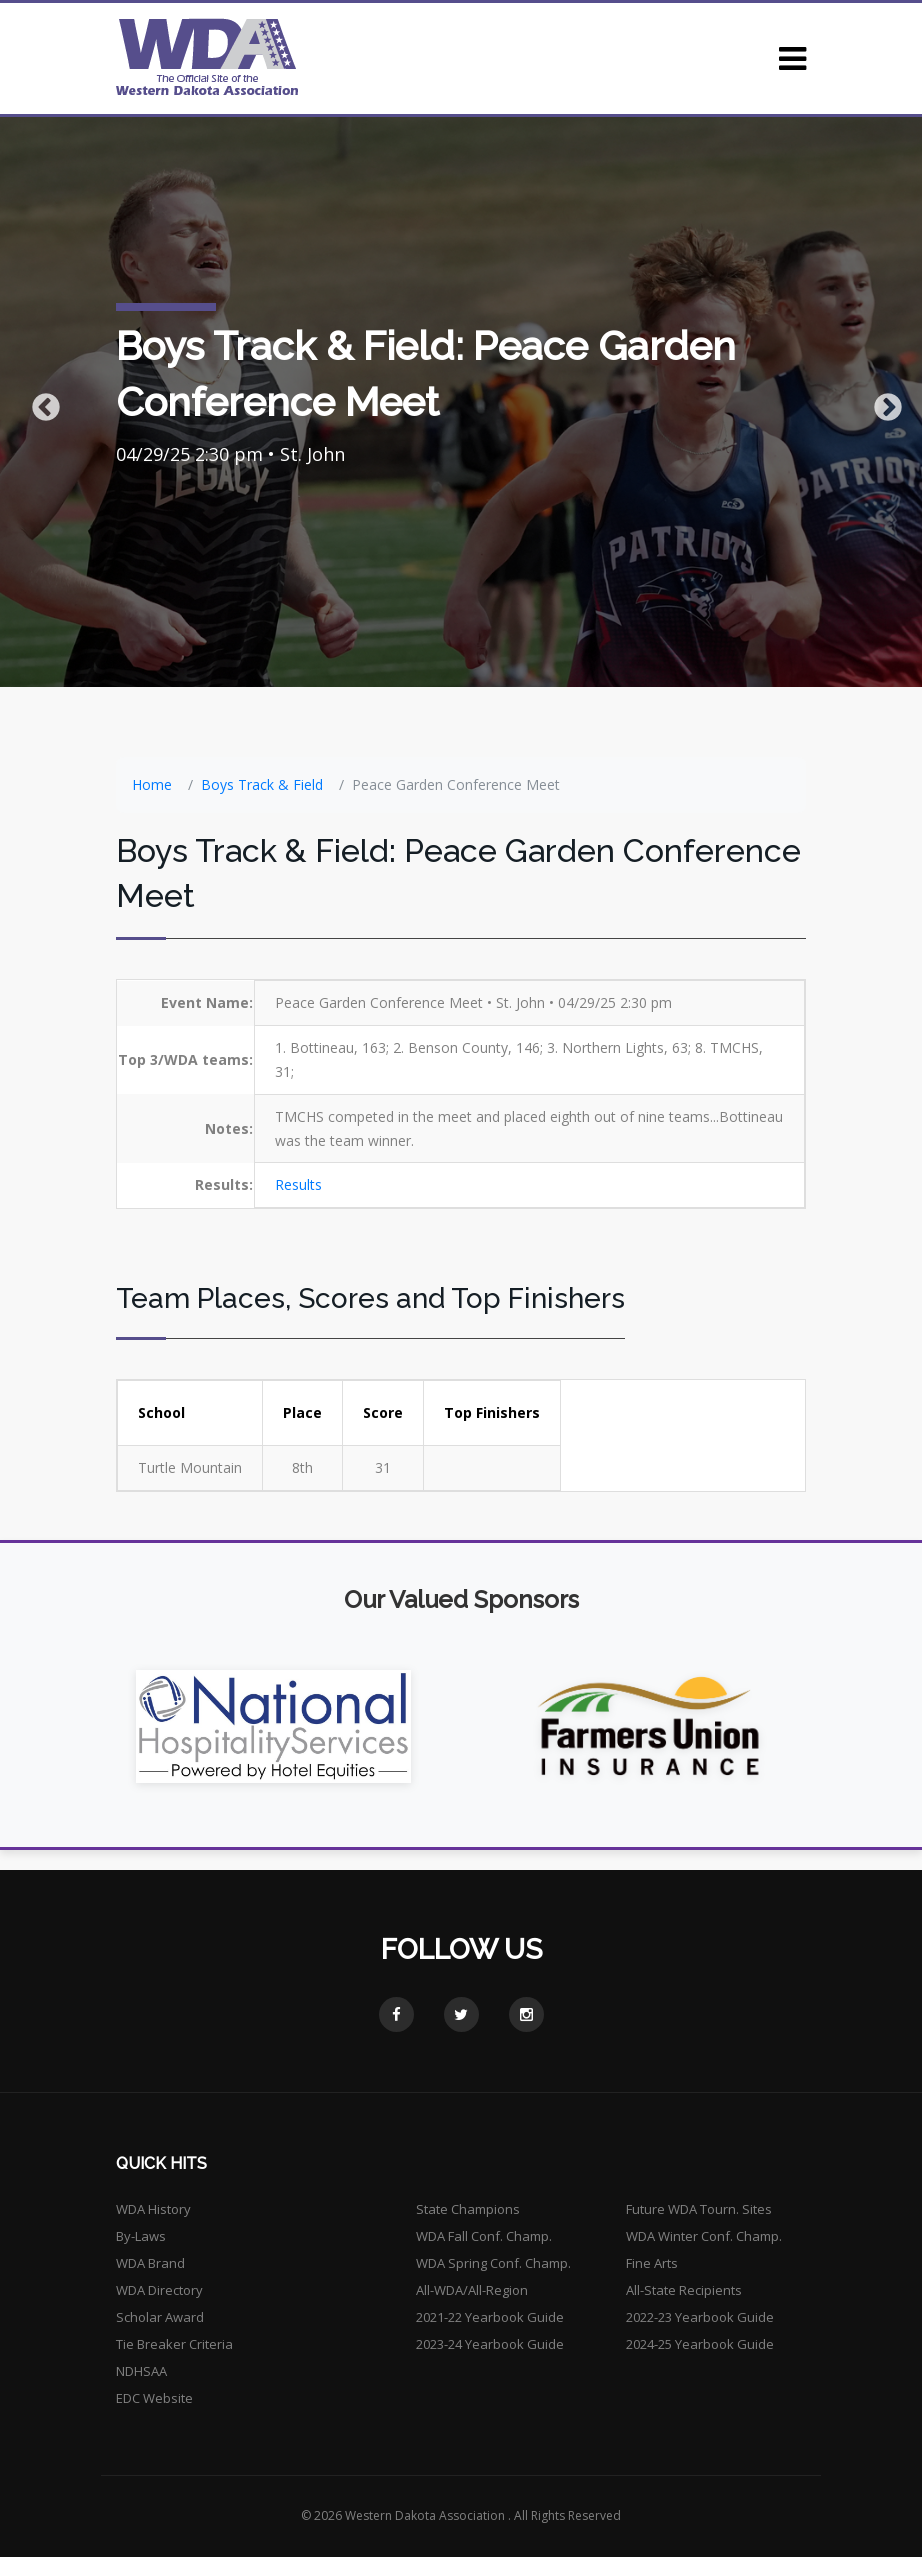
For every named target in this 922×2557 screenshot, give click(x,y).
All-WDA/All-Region (472, 2290)
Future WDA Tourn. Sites (699, 2209)
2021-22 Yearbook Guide (490, 2317)
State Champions (468, 2209)
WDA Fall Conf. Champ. (484, 2236)
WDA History (153, 2209)
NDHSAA (141, 2371)
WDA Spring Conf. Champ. (493, 2263)
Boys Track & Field (262, 784)
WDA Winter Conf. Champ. (704, 2236)
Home (152, 784)
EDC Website (154, 2398)
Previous (40, 402)
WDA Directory (159, 2290)
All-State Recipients (684, 2290)
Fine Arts (652, 2263)
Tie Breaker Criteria (174, 2344)
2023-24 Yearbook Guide (490, 2344)
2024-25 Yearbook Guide (700, 2344)
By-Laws (141, 2236)
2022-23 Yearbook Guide (700, 2317)
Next (882, 402)
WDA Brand (150, 2263)
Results (298, 1184)
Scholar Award (160, 2317)
